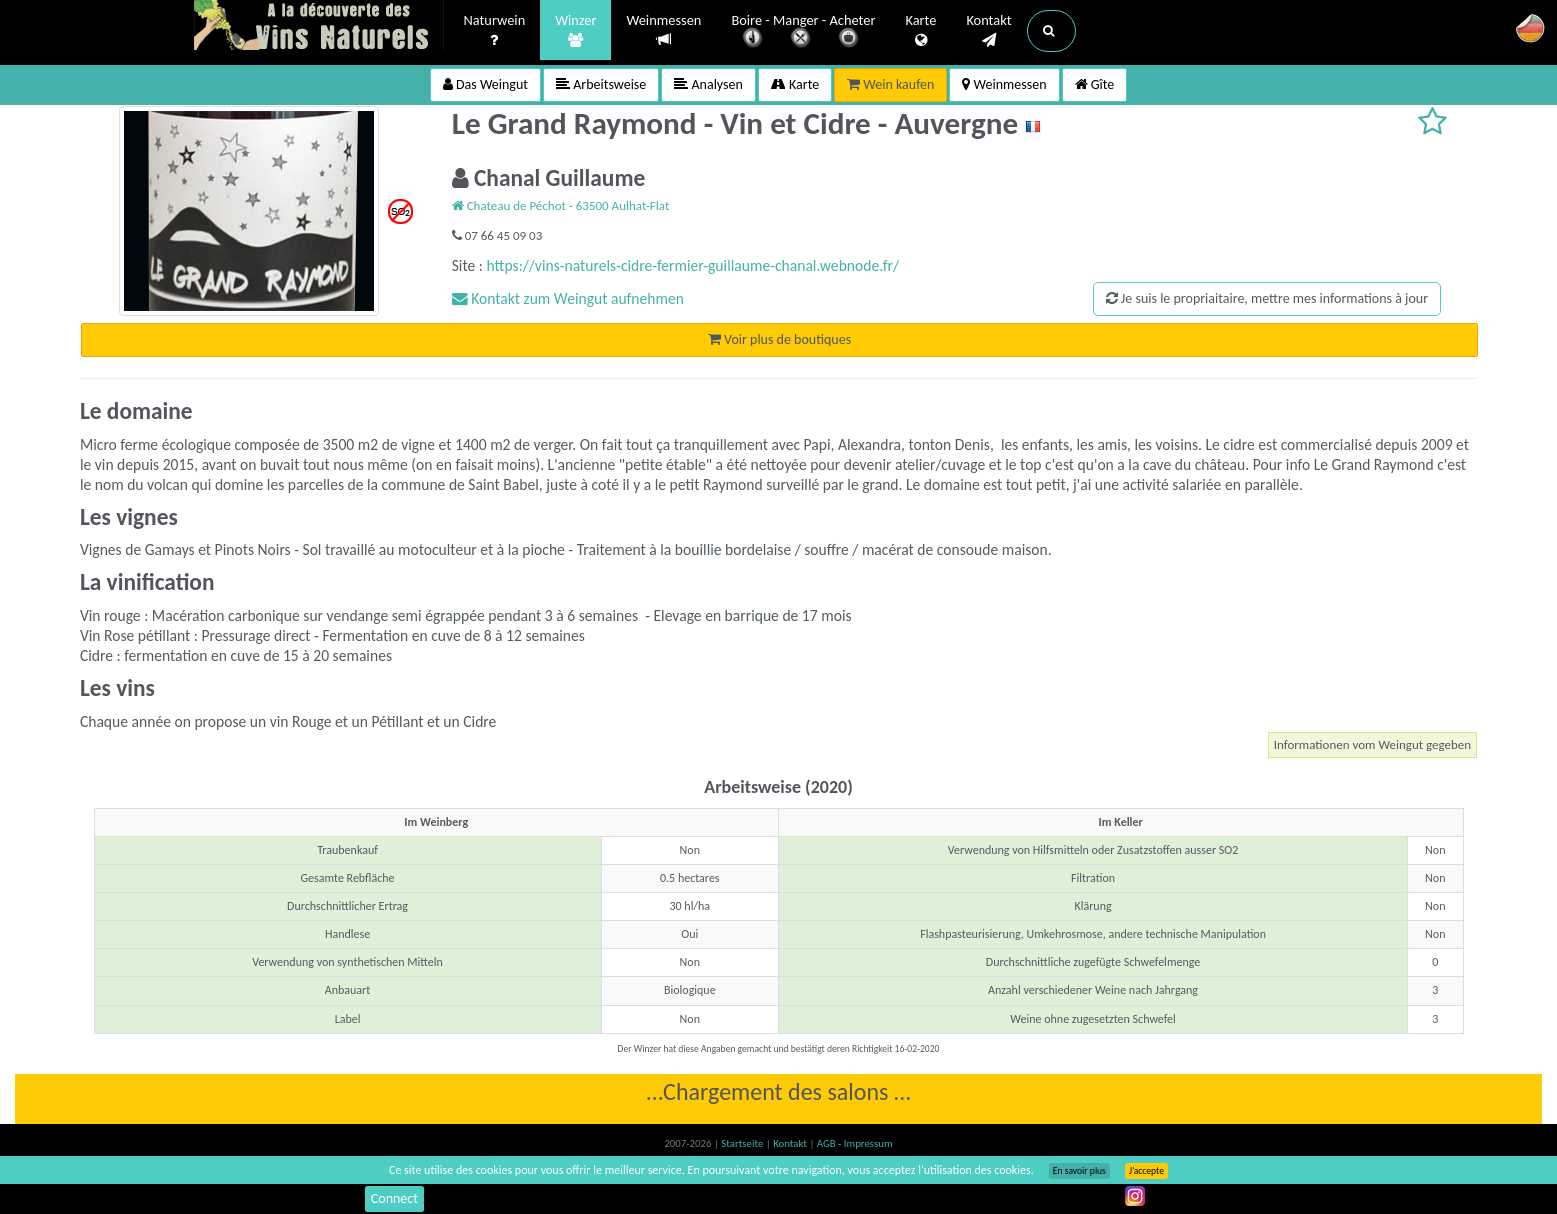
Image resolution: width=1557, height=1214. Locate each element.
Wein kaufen (890, 84)
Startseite (743, 1143)
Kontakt (988, 31)
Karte (920, 31)
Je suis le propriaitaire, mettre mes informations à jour (1267, 298)
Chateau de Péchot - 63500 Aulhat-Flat (561, 205)
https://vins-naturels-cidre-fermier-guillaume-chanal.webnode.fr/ (692, 265)
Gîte (1095, 84)
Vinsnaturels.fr (319, 27)
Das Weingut (485, 84)
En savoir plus (1079, 1171)
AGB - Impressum (855, 1143)
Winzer (575, 31)
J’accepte (1146, 1171)
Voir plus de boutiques (779, 339)
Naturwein (495, 31)
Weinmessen (663, 30)
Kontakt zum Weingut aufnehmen (568, 298)
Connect (394, 1198)
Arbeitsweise (601, 84)
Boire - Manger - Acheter (803, 32)
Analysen (708, 84)
